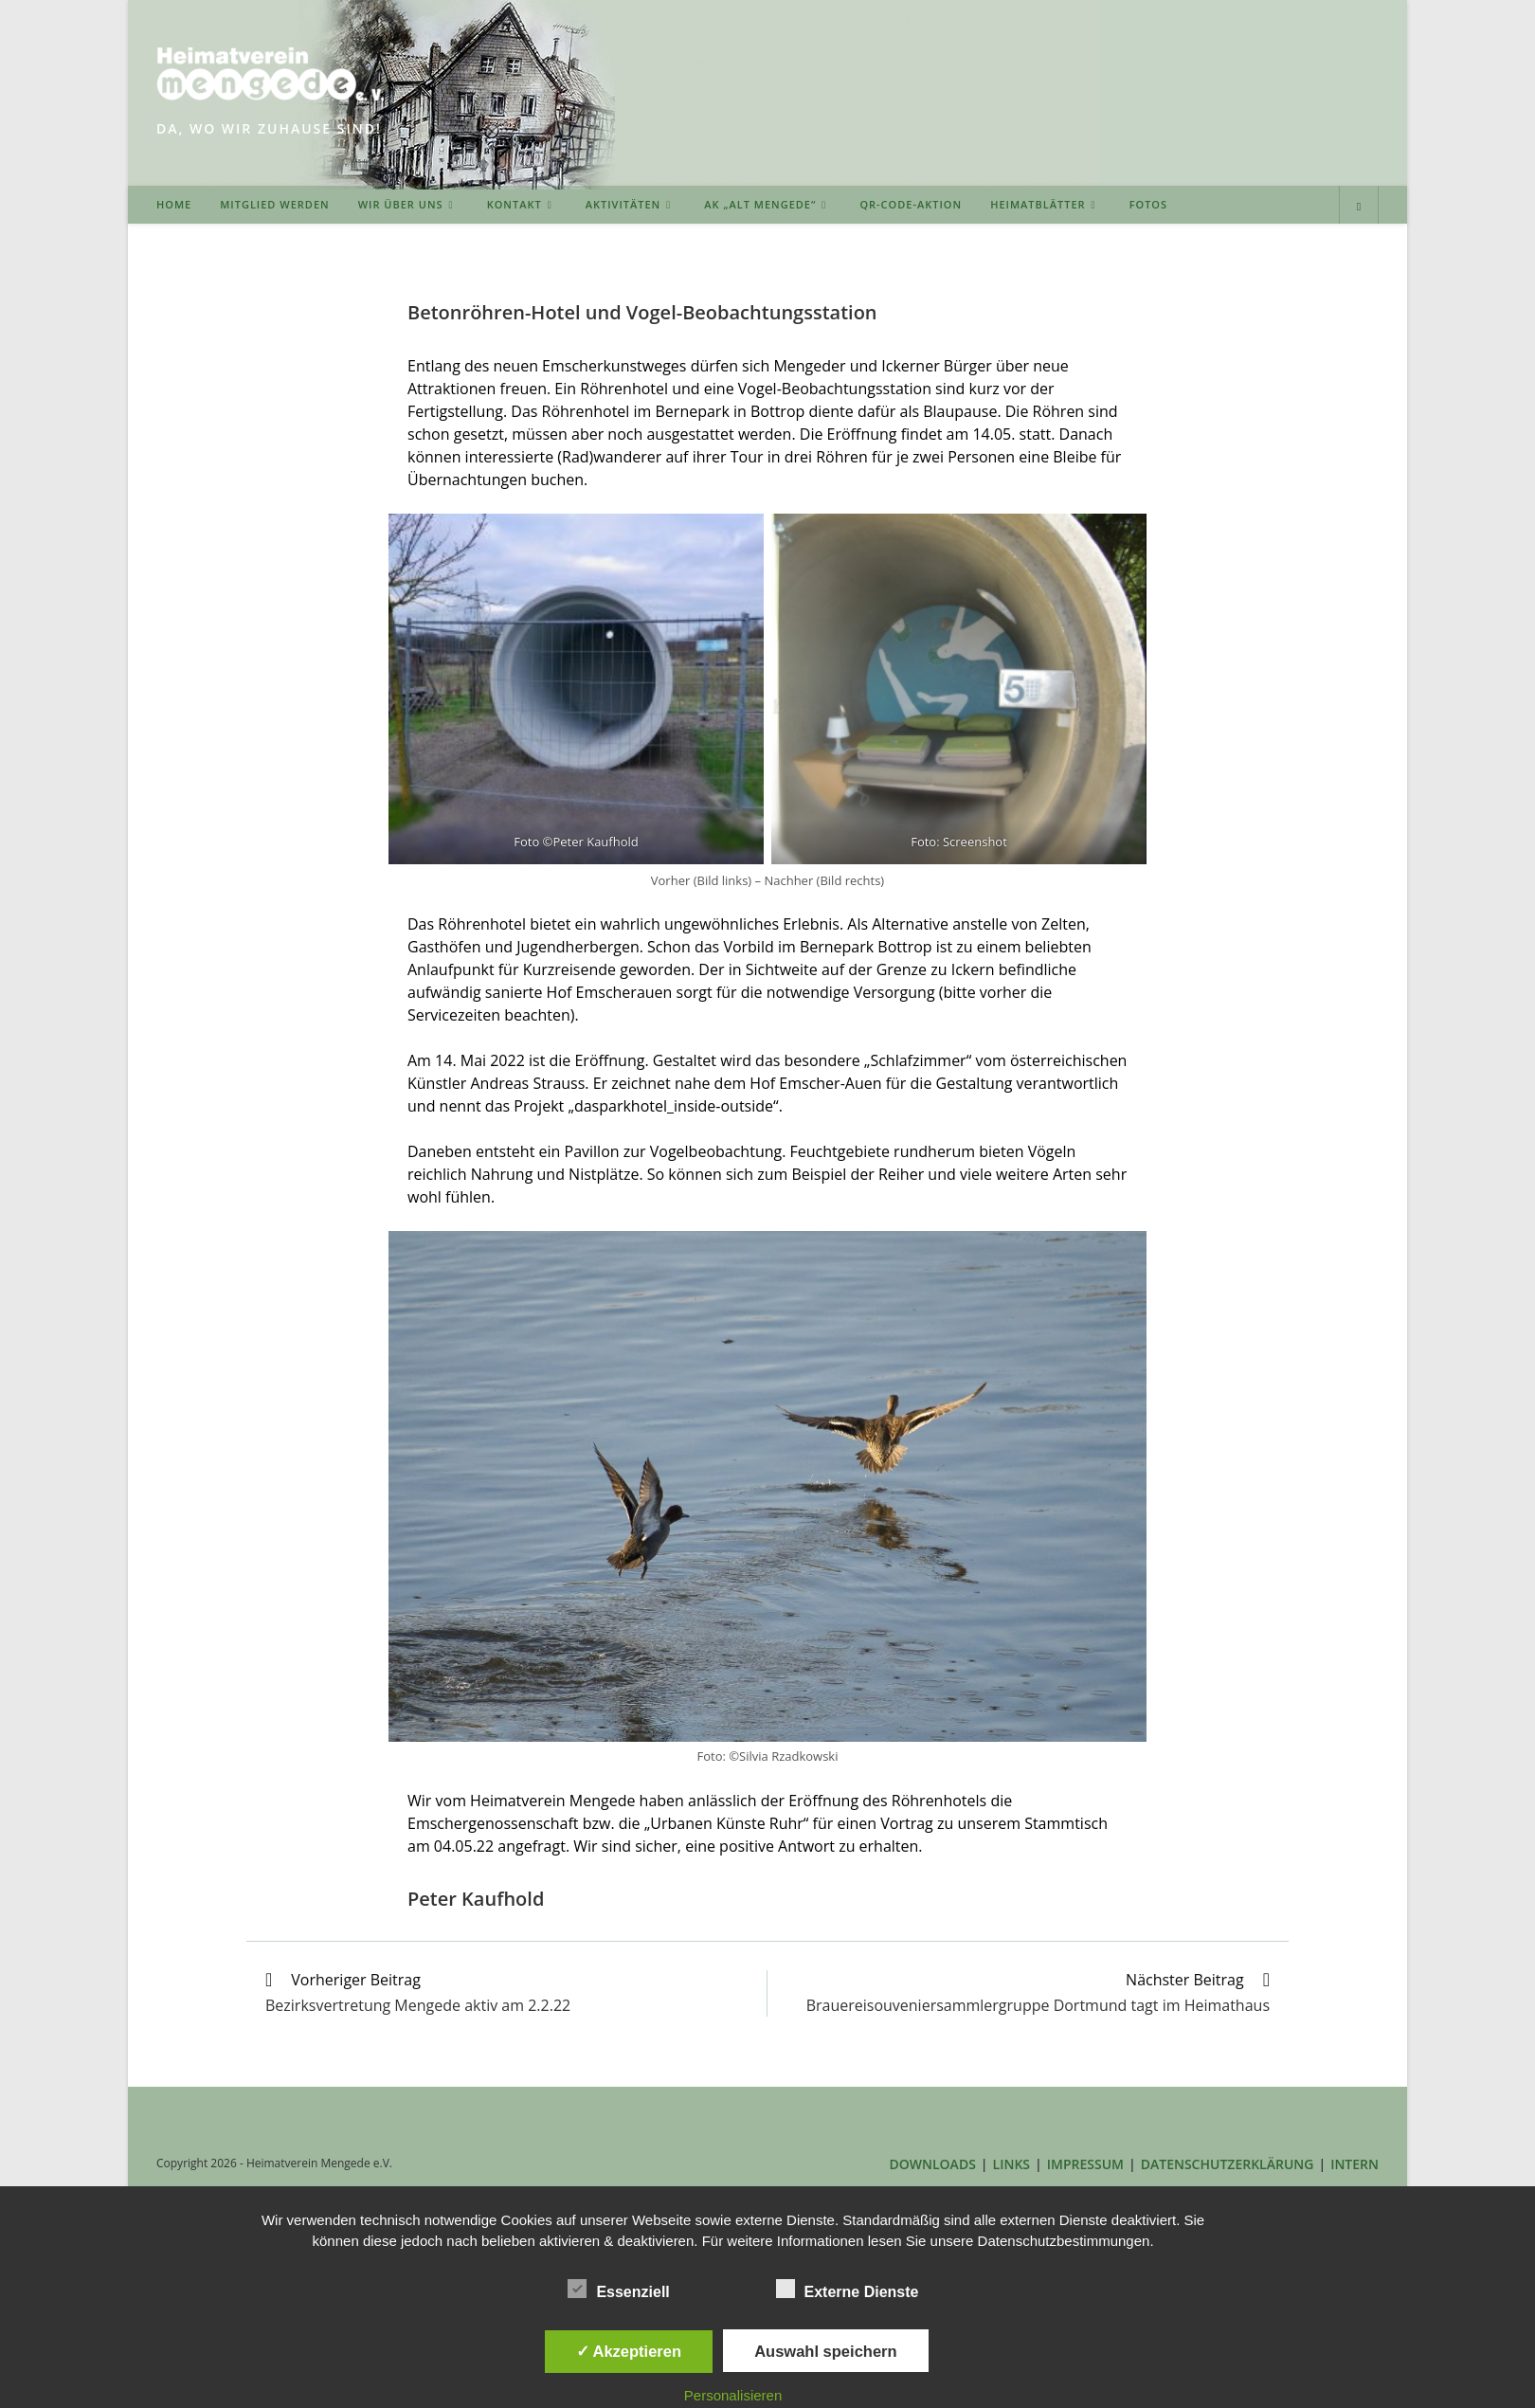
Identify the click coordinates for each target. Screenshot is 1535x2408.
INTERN (1354, 2164)
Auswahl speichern (825, 2351)
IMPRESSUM (1085, 2164)
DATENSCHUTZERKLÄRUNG (1227, 2164)
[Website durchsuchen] (1358, 206)
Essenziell (618, 2288)
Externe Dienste (847, 2288)
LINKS (1011, 2164)
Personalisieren (733, 2395)
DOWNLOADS (933, 2164)
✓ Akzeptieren (629, 2351)
